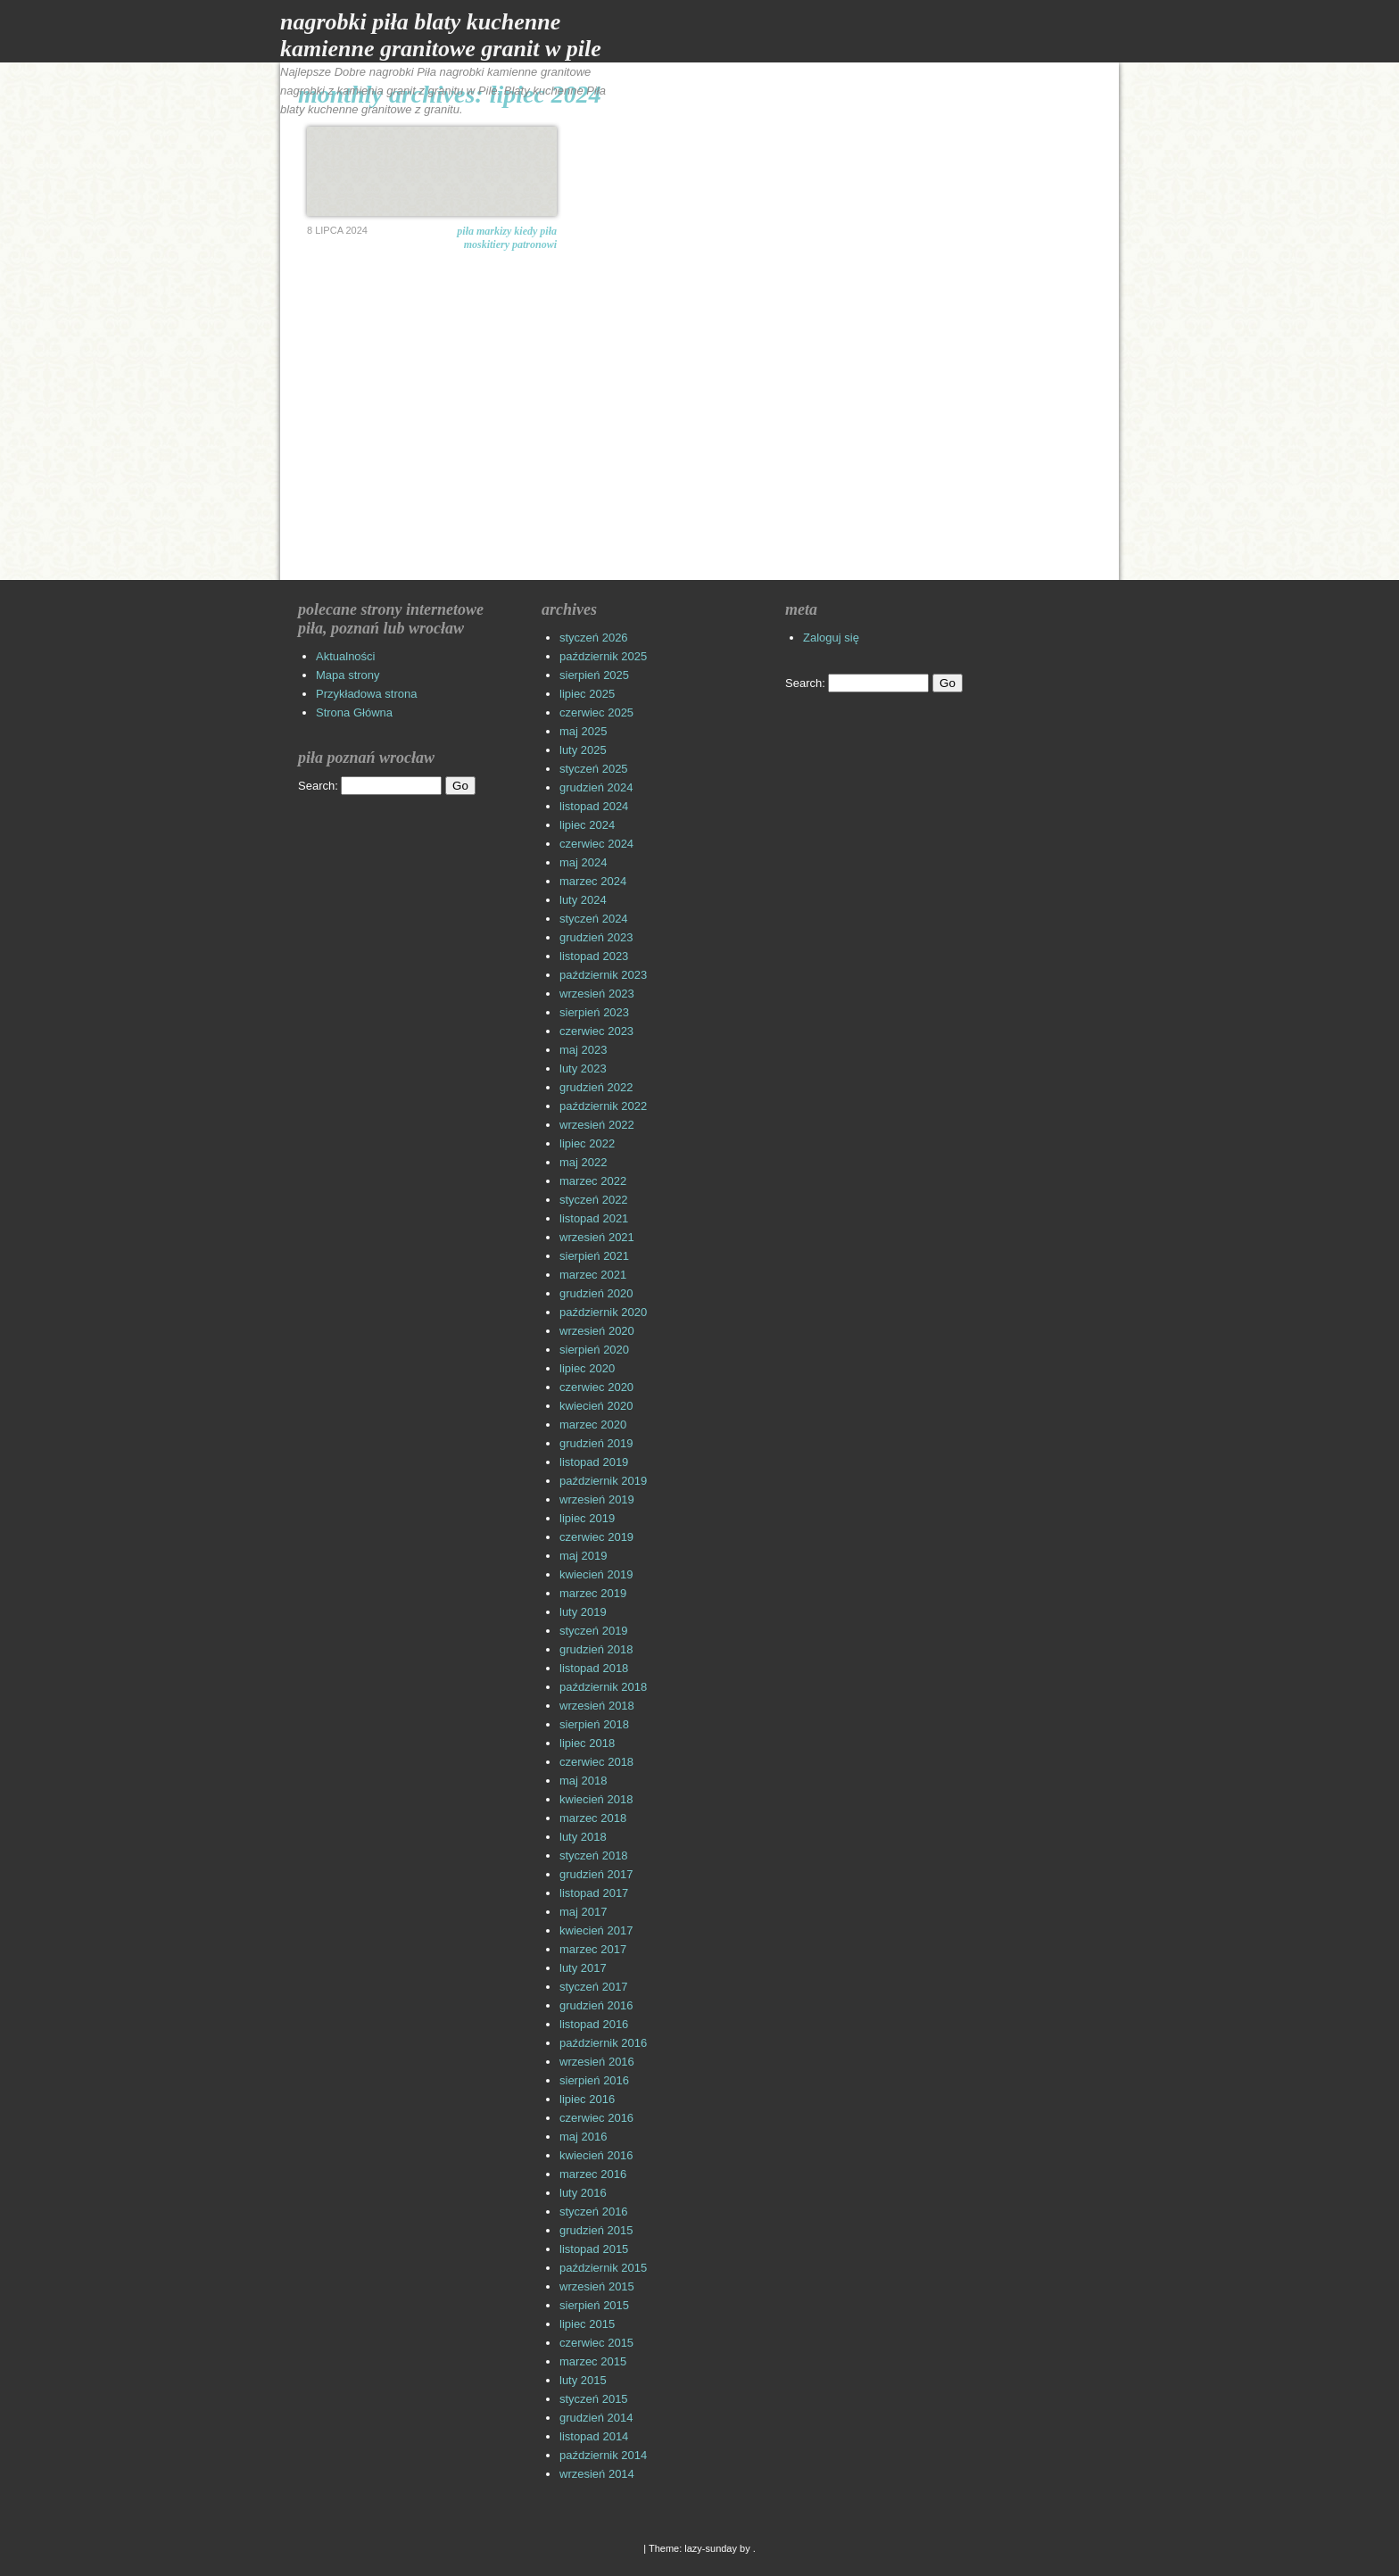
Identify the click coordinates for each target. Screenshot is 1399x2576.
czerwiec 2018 (596, 1761)
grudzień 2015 (596, 2230)
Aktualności (345, 656)
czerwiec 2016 (596, 2118)
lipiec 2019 (587, 1518)
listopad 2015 (593, 2249)
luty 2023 (583, 1068)
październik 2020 (603, 1312)
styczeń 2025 (593, 768)
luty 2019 (583, 1612)
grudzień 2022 (596, 1087)
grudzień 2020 (596, 1293)
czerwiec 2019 (596, 1537)
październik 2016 (603, 2043)
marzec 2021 (592, 1274)
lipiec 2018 (587, 1743)
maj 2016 (583, 2136)
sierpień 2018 (594, 1724)
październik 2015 (603, 2267)
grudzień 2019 (596, 1443)
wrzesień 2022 (596, 1124)
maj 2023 (583, 1049)
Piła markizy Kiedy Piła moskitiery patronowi (507, 238)
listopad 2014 (593, 2436)
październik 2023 (603, 975)
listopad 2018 (593, 1668)
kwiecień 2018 (596, 1799)
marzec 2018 (592, 1818)
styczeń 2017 (593, 1986)
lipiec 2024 (587, 825)
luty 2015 (583, 2380)
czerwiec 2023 (596, 1031)
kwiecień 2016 (596, 2155)
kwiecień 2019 (596, 1574)
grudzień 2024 (596, 787)
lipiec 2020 (587, 1368)
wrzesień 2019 (596, 1499)
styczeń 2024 (593, 918)
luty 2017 (583, 1968)
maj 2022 (583, 1162)
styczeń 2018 (593, 1855)
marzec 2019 (592, 1593)
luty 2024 (583, 900)
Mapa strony (348, 675)
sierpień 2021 (594, 1256)
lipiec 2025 (587, 693)
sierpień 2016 (594, 2080)
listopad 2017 (593, 1893)
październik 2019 (603, 1480)
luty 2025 (583, 750)
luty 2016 (583, 2192)
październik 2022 (603, 1106)
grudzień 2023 (596, 937)
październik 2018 (603, 1687)
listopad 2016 (593, 2024)
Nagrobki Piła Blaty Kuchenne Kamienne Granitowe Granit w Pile (440, 35)
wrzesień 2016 (596, 2061)
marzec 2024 (592, 881)
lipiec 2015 (587, 2324)
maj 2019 (583, 1555)
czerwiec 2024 (596, 843)
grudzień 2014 (596, 2417)
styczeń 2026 (593, 637)
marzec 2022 (592, 1181)
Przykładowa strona (366, 693)
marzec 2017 (592, 1949)
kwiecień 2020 (596, 1405)
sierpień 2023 (594, 1012)
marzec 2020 (592, 1424)
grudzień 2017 (596, 1874)
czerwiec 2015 (596, 2342)
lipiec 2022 (587, 1143)
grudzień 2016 (596, 2005)
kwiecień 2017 (596, 1930)
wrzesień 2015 (596, 2286)
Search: (318, 785)
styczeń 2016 (593, 2211)
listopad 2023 (593, 956)
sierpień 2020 (594, 1349)
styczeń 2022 (593, 1199)
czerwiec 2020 (596, 1387)
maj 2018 (583, 1780)
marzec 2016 (592, 2174)
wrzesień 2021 (596, 1237)
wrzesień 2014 (596, 2474)
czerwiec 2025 (596, 712)
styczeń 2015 (593, 2399)
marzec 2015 (592, 2361)
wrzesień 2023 (596, 993)
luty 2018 (583, 1836)
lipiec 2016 (587, 2099)
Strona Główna (354, 712)
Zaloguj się (831, 637)
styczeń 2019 (593, 1630)
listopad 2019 (593, 1462)
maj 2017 (583, 1911)
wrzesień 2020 (596, 1331)
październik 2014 (603, 2455)
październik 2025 (603, 656)
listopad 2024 (593, 806)
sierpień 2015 (594, 2305)
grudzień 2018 (596, 1649)
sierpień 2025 (594, 675)
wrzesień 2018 (596, 1705)
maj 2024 (583, 862)
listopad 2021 (593, 1218)
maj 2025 (583, 731)
